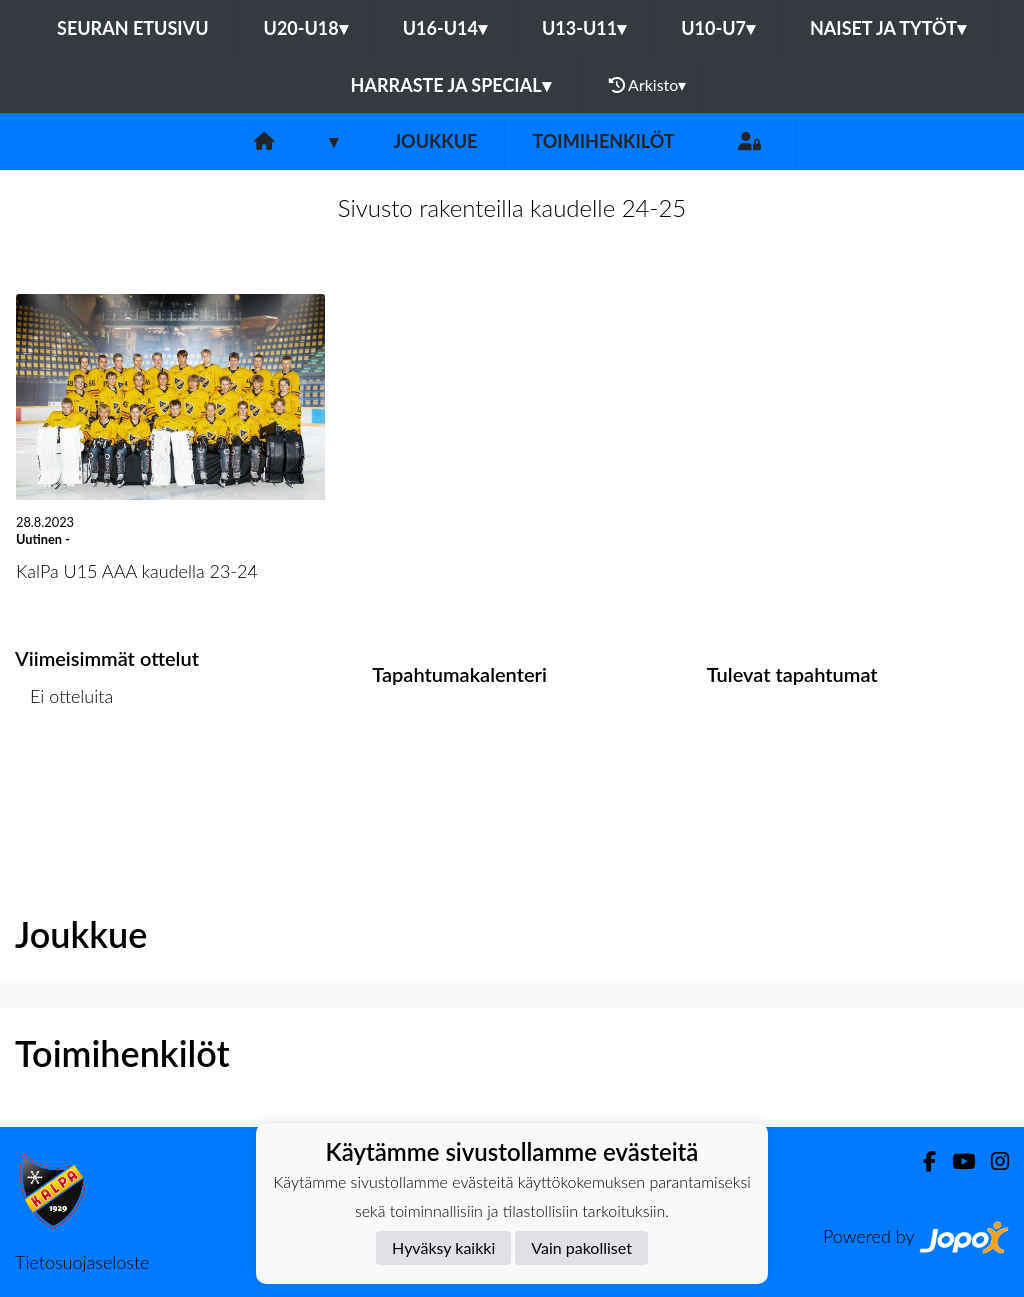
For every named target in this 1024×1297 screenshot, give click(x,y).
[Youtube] (955, 1161)
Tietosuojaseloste (82, 1262)
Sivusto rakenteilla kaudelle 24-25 (512, 207)
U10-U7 (718, 28)
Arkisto (648, 85)
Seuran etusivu (133, 28)
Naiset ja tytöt (888, 28)
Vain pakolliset (581, 1247)
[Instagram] (992, 1161)
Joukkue (435, 141)
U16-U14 (445, 28)
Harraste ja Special (451, 85)
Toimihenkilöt (603, 141)
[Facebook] (921, 1161)
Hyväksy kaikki (443, 1247)
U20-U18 (306, 28)
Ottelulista (64, 773)
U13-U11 (584, 28)
